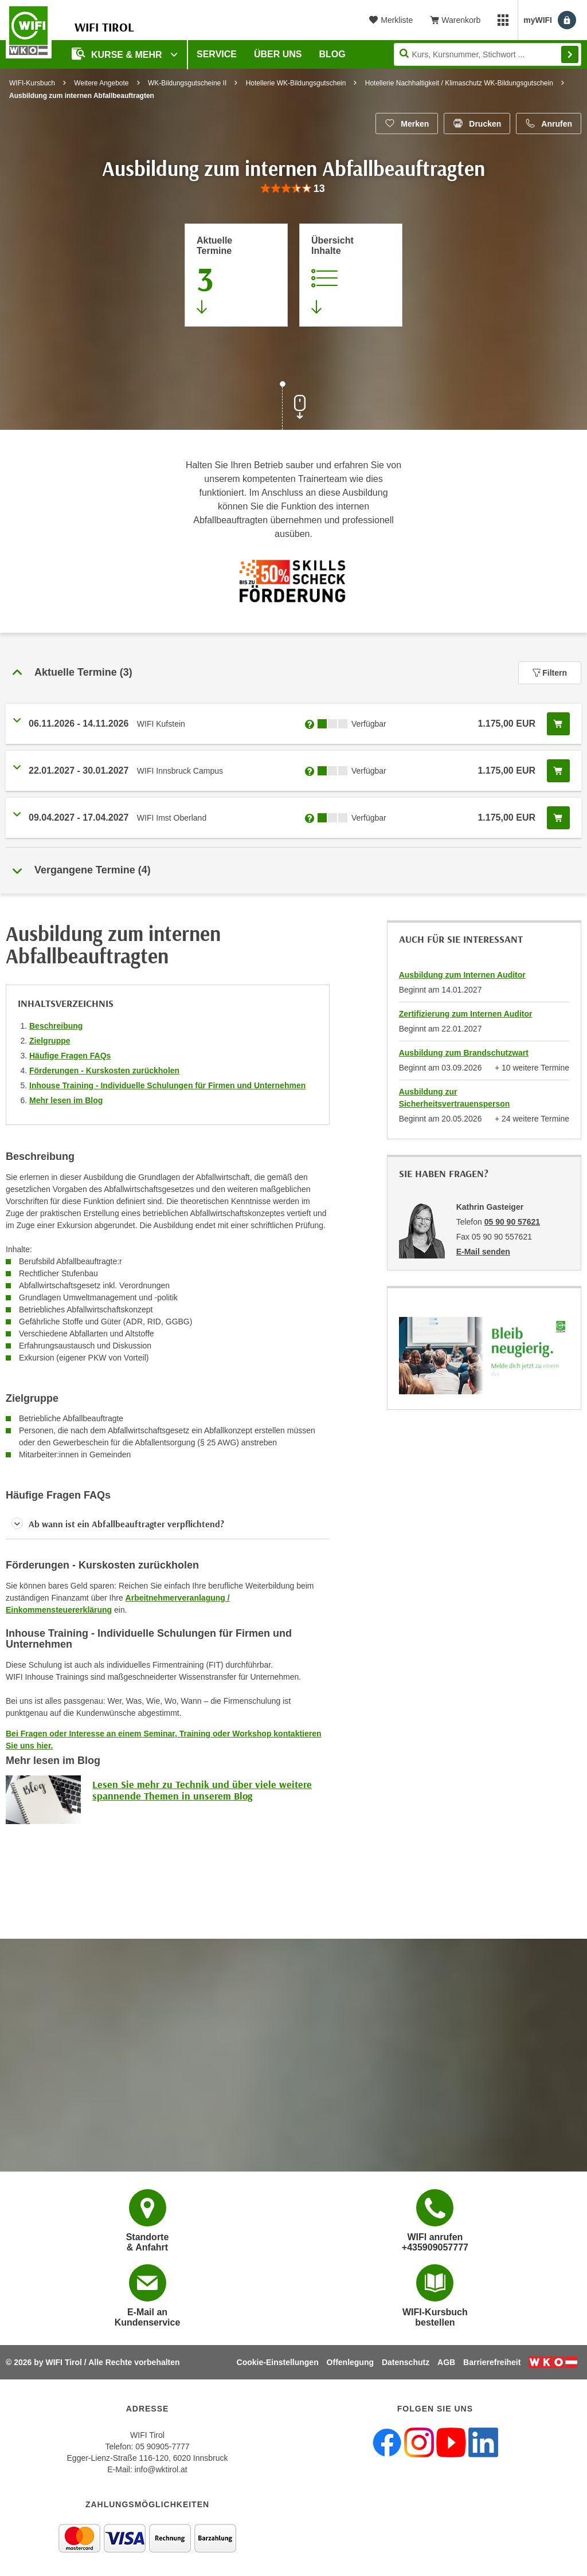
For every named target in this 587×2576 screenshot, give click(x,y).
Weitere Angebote (101, 83)
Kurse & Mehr (118, 53)
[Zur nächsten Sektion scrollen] (293, 407)
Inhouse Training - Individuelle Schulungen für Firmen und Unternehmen (167, 1085)
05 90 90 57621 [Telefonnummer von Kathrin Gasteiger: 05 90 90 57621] (512, 1221)
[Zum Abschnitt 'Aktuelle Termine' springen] (236, 275)
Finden (569, 54)
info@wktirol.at (161, 2469)
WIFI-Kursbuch (32, 83)
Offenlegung (350, 2362)
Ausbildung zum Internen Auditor (462, 974)
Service (217, 54)
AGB (446, 2362)
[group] (293, 189)
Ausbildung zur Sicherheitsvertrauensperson (454, 1097)
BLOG (332, 54)
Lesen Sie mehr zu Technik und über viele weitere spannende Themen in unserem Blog (202, 1790)
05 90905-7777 (162, 2446)
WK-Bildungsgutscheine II (187, 83)
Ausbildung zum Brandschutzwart (464, 1052)
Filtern (550, 672)
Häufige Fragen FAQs (70, 1055)
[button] (168, 1524)
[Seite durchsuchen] (487, 54)
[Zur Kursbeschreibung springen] (350, 275)
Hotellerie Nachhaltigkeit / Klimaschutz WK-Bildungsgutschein (459, 83)
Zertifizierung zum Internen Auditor (466, 1013)
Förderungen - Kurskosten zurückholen (104, 1070)
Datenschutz (405, 2362)
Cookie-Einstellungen (278, 2362)
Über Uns (278, 54)
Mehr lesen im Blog (66, 1100)
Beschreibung (56, 1025)
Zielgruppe (50, 1040)
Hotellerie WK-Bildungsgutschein (296, 83)
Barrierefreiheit (492, 2362)
